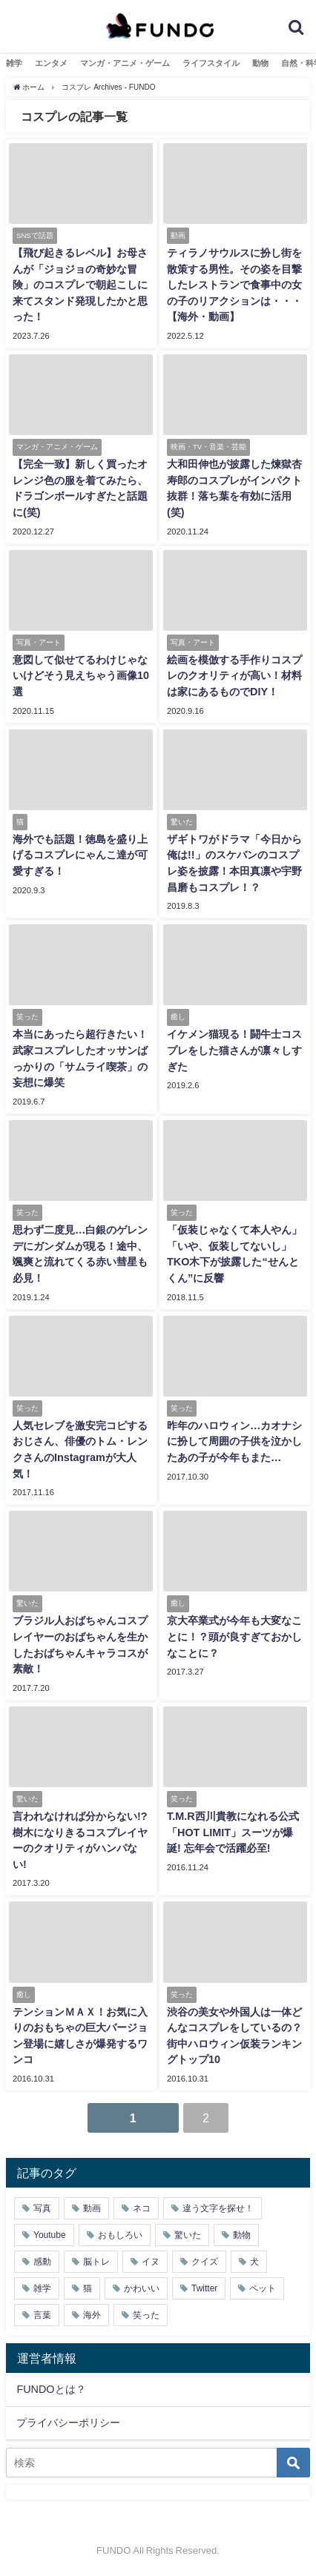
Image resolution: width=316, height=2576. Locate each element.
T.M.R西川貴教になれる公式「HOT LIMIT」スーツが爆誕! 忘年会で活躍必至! (233, 1832)
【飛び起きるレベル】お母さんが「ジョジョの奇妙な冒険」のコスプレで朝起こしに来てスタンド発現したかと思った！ (80, 285)
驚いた (187, 2235)
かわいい (141, 2288)
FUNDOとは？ (50, 2389)
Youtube (49, 2235)
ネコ (142, 2208)
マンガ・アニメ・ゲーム (125, 63)
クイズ (204, 2261)
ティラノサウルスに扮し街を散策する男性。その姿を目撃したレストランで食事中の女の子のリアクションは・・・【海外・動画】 (234, 285)
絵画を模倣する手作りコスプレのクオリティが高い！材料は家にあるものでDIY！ (234, 676)
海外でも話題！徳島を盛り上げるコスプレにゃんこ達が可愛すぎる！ (80, 855)
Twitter (204, 2288)
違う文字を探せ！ (218, 2208)
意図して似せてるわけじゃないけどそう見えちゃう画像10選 (81, 676)
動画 (92, 2208)
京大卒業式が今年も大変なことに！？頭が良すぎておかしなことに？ (234, 1636)
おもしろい (120, 2235)
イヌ (150, 2261)
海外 (92, 2315)
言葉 (42, 2315)
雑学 (14, 63)
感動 (42, 2261)
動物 (260, 63)
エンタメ (51, 63)
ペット (262, 2288)
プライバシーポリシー (68, 2422)
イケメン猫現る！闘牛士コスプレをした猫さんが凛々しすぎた (234, 1050)
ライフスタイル (211, 63)
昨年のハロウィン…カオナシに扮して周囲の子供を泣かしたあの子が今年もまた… (234, 1441)
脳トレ (96, 2261)
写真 (42, 2208)
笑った (146, 2315)
